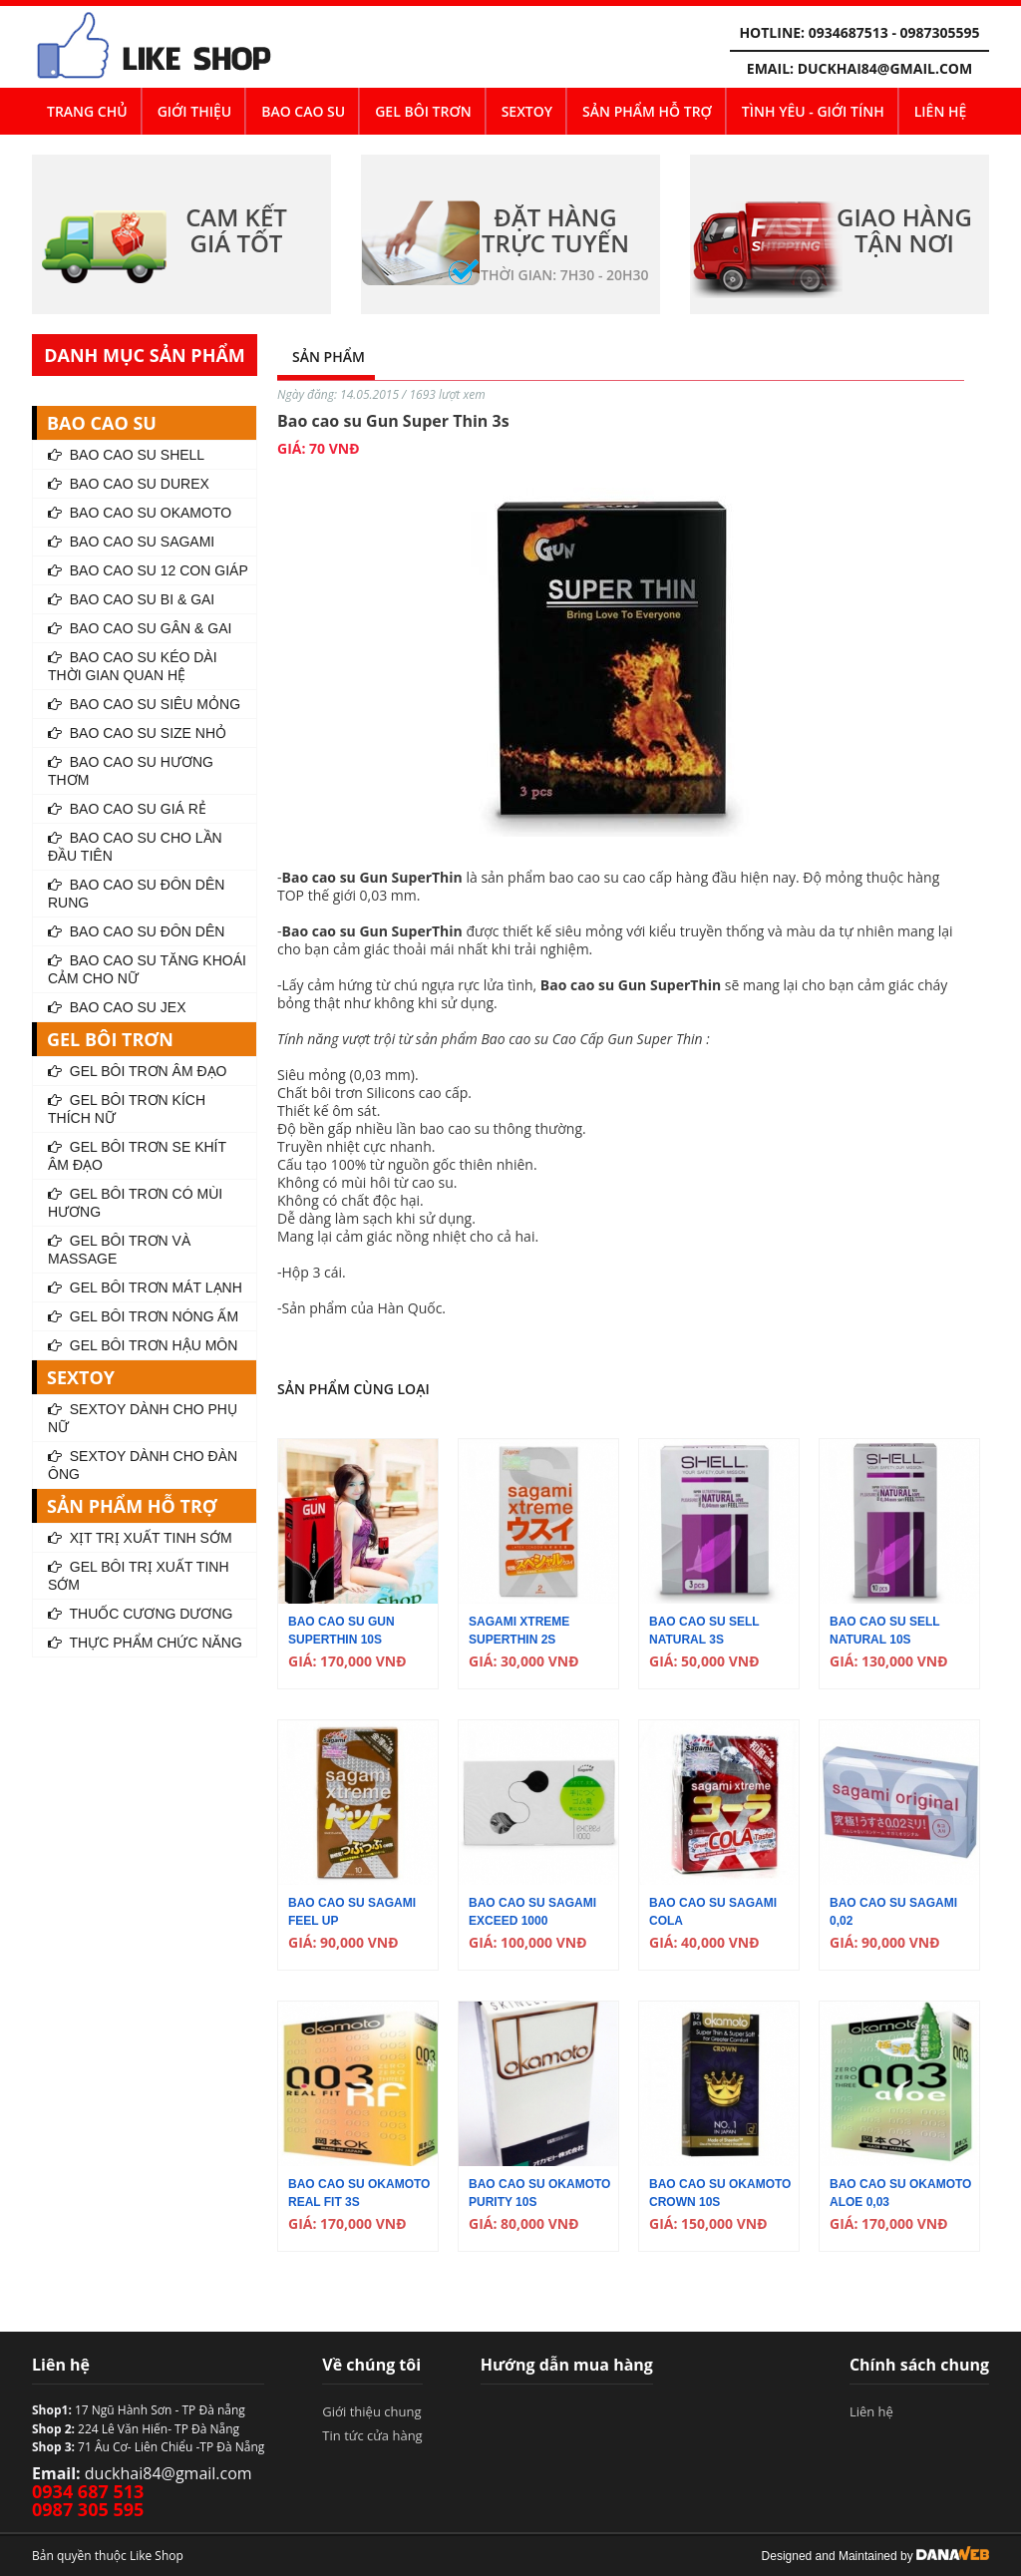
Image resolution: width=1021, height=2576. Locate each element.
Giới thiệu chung (371, 2411)
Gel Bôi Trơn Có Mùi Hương (135, 1203)
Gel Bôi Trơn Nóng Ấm (143, 1316)
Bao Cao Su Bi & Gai (131, 599)
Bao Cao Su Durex (128, 484)
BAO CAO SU (303, 111)
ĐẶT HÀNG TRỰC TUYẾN (555, 229)
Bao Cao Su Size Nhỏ (137, 733)
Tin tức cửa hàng (372, 2435)
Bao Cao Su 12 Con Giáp (148, 570)
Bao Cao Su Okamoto (139, 513)
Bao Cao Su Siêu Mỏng (144, 704)
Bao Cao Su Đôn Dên (136, 931)
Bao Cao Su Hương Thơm (130, 771)
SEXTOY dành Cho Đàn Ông (142, 1465)
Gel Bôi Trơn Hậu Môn (142, 1345)
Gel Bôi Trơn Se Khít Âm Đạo (137, 1156)
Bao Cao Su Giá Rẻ (127, 809)
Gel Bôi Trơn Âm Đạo (137, 1071)
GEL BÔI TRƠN (423, 111)
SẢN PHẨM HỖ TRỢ (647, 111)
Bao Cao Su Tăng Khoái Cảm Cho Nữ (147, 969)
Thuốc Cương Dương (140, 1614)
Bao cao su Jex (116, 1007)
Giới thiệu (195, 111)
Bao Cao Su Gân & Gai (139, 628)
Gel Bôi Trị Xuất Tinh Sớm (138, 1576)
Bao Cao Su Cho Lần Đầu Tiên (135, 847)
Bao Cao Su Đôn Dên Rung (136, 894)
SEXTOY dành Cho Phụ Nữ (142, 1418)
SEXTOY (527, 111)
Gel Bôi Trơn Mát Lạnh (145, 1287)
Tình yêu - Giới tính (813, 111)
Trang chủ (87, 111)
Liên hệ (940, 111)
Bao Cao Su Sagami (131, 542)
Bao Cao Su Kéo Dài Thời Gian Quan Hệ (132, 666)
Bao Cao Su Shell (126, 455)
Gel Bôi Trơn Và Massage (119, 1250)
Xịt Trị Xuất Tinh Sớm (140, 1538)
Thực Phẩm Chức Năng (145, 1643)
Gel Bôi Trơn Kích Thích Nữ (126, 1109)
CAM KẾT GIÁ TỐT (236, 229)
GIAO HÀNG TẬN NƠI (904, 229)
